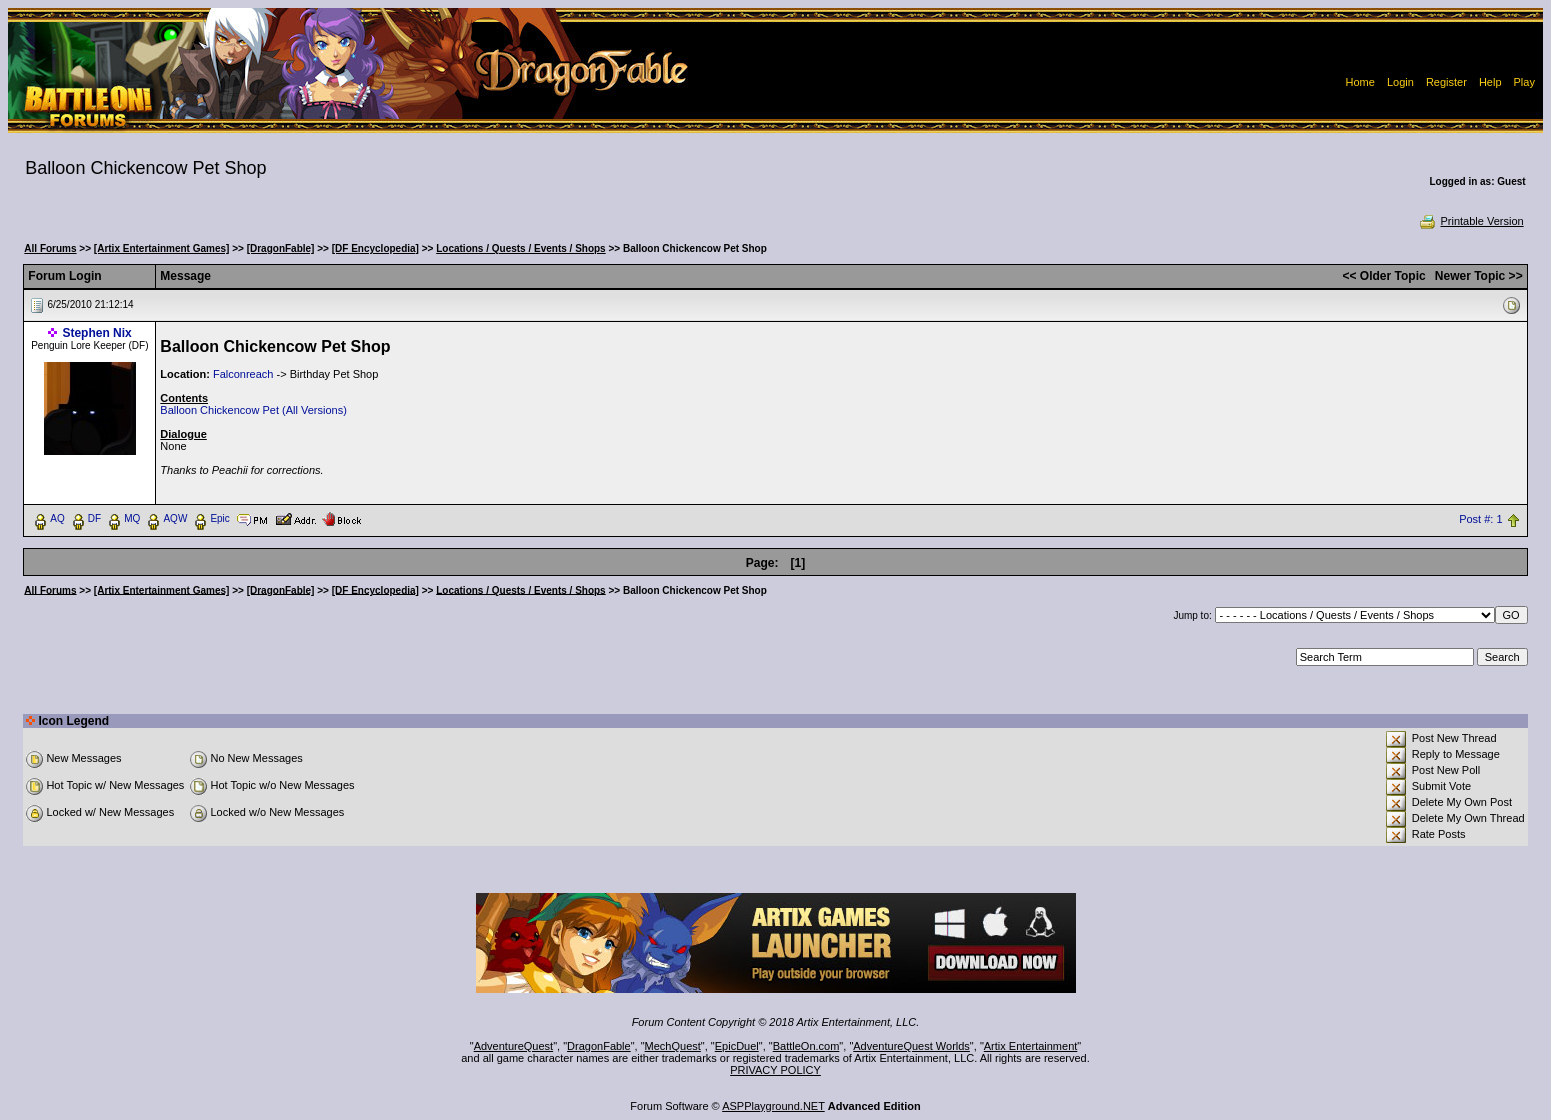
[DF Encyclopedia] (375, 248)
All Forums (50, 248)
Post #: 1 (1480, 519)
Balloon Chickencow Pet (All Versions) (253, 410)
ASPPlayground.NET (773, 1106)
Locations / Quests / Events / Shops (520, 248)
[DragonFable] (281, 248)
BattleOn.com (806, 1046)
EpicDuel (737, 1046)
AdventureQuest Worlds (911, 1046)
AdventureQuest (514, 1046)
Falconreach (243, 374)
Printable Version (1470, 221)
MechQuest (673, 1046)
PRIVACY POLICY (775, 1070)
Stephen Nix (96, 333)
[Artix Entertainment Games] (162, 248)
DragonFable (599, 1046)
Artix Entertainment (1031, 1046)
